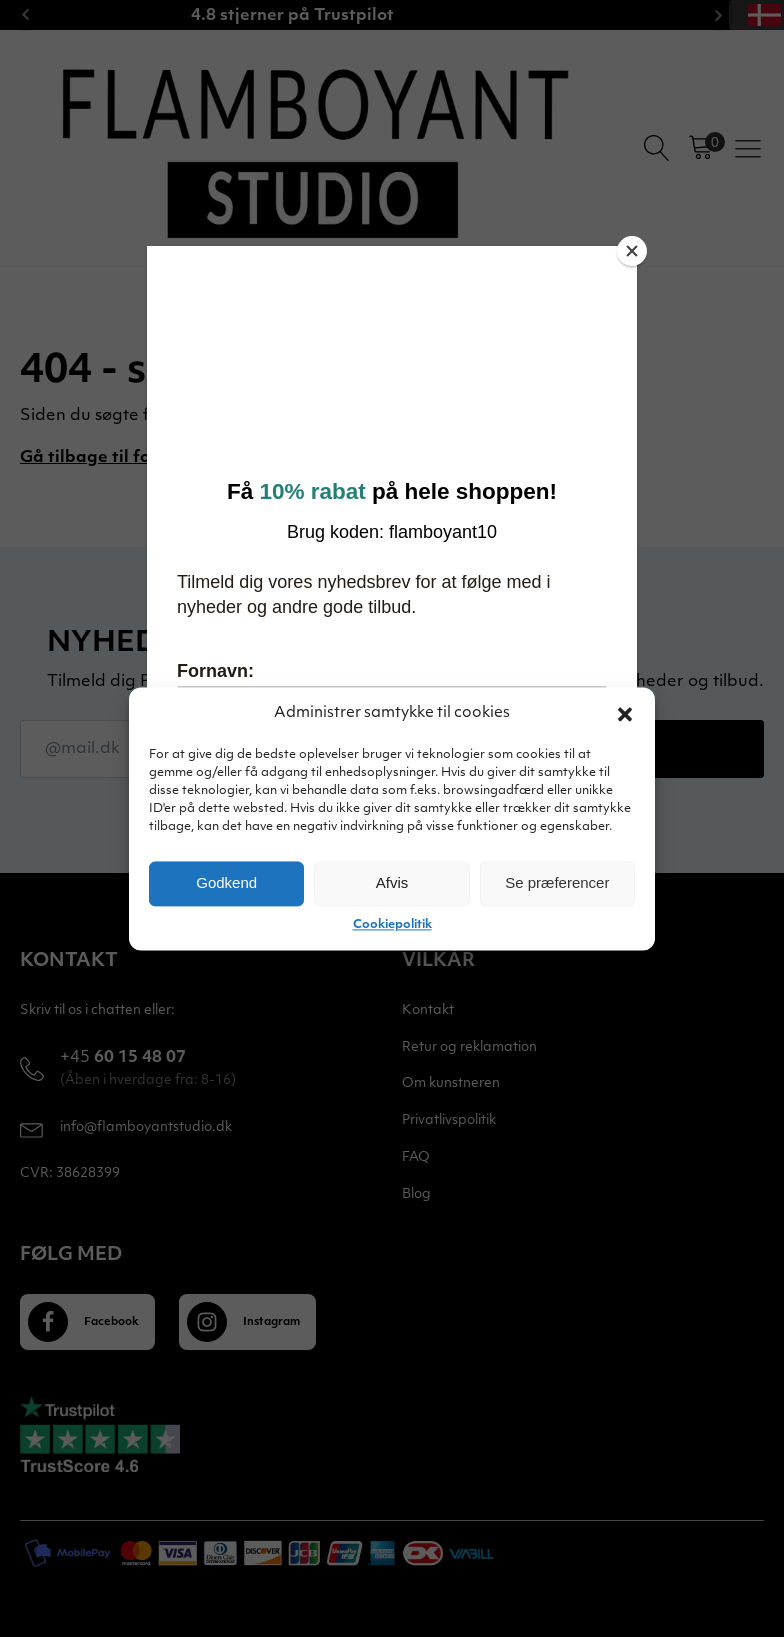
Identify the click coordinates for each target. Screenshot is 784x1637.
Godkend (226, 882)
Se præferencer (557, 882)
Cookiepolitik (392, 925)
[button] (625, 714)
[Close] (632, 251)
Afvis (392, 882)
